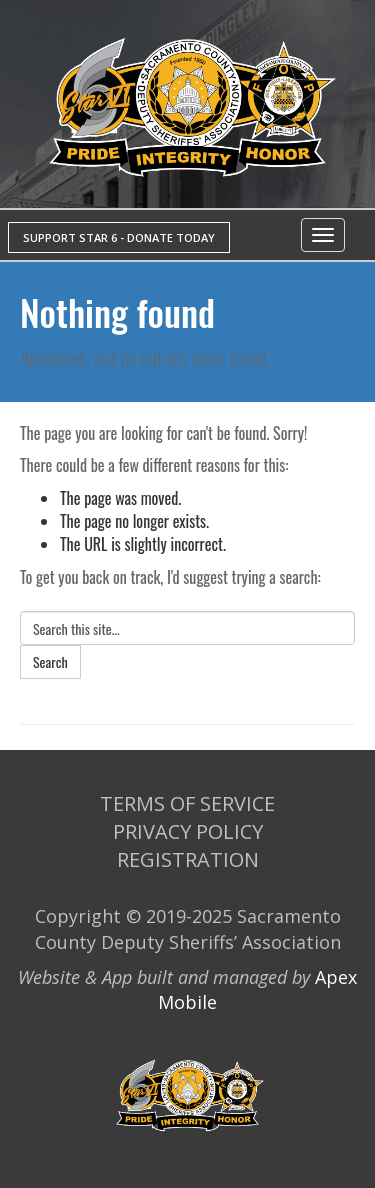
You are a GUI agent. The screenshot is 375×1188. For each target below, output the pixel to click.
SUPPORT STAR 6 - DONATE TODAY (119, 237)
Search (50, 661)
